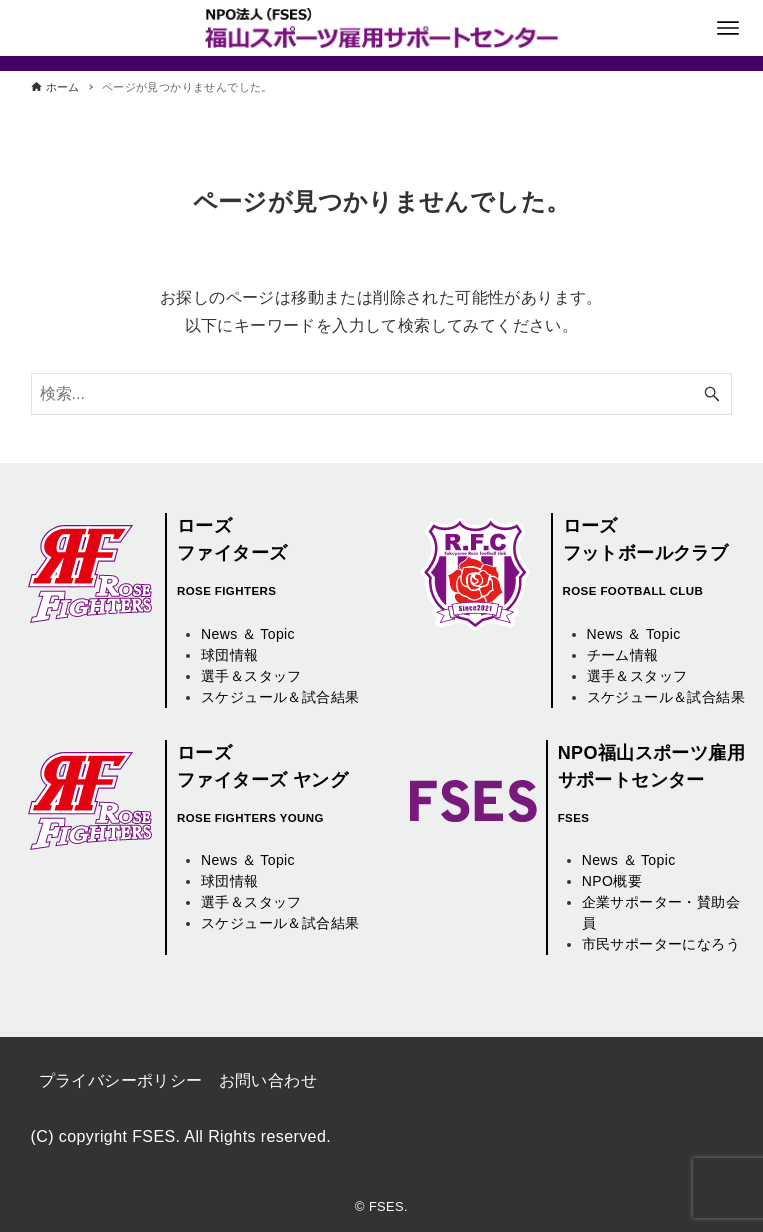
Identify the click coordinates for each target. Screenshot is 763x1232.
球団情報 (230, 655)
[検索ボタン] (712, 394)
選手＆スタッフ (251, 676)
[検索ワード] (382, 394)
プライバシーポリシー (121, 1080)
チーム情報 (623, 655)
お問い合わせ (268, 1080)
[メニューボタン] (728, 28)
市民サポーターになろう (661, 944)
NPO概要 (612, 881)
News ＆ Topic (248, 634)
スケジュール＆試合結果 (280, 697)
